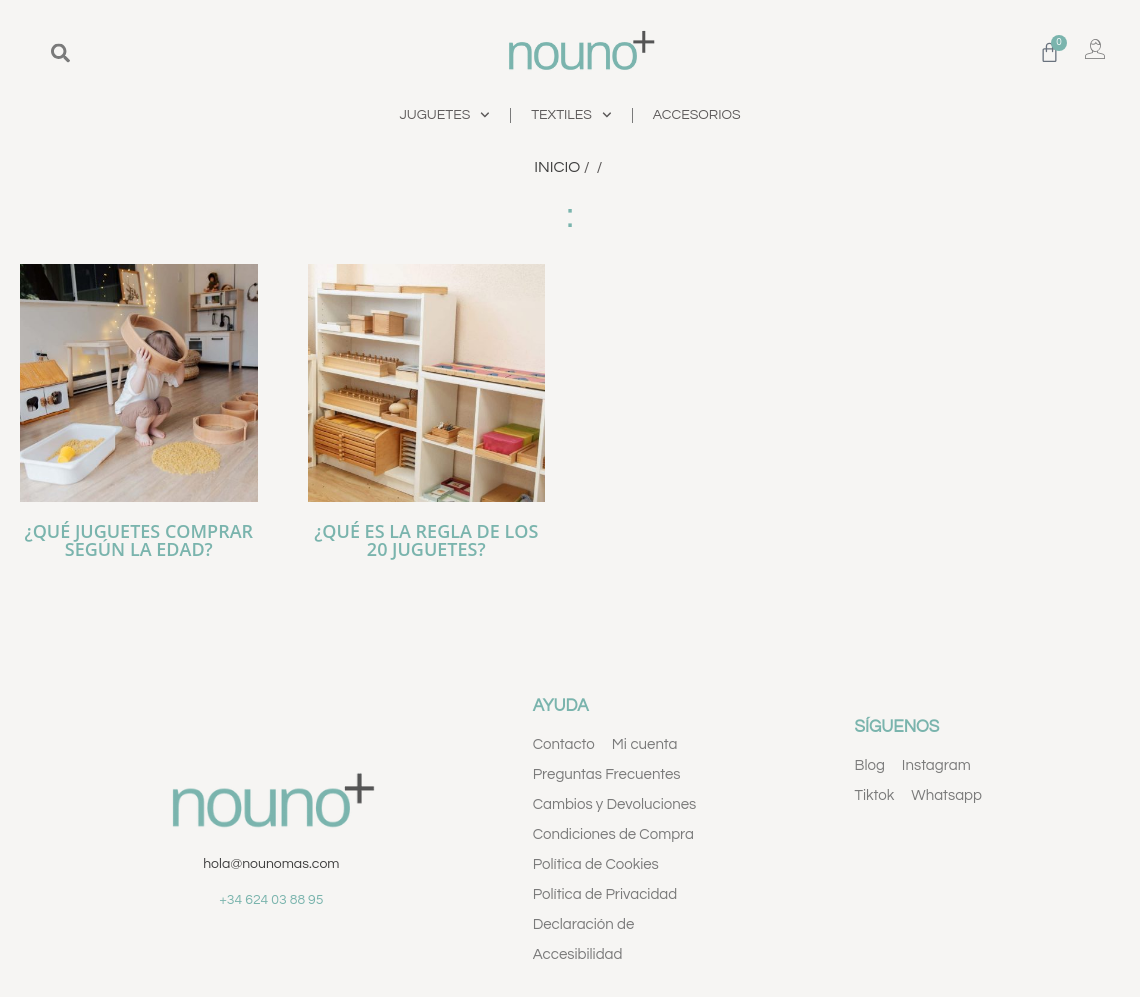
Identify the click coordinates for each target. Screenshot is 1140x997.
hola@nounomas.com (271, 864)
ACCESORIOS (697, 115)
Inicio (557, 167)
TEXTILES (571, 115)
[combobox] (169, 53)
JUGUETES (444, 115)
